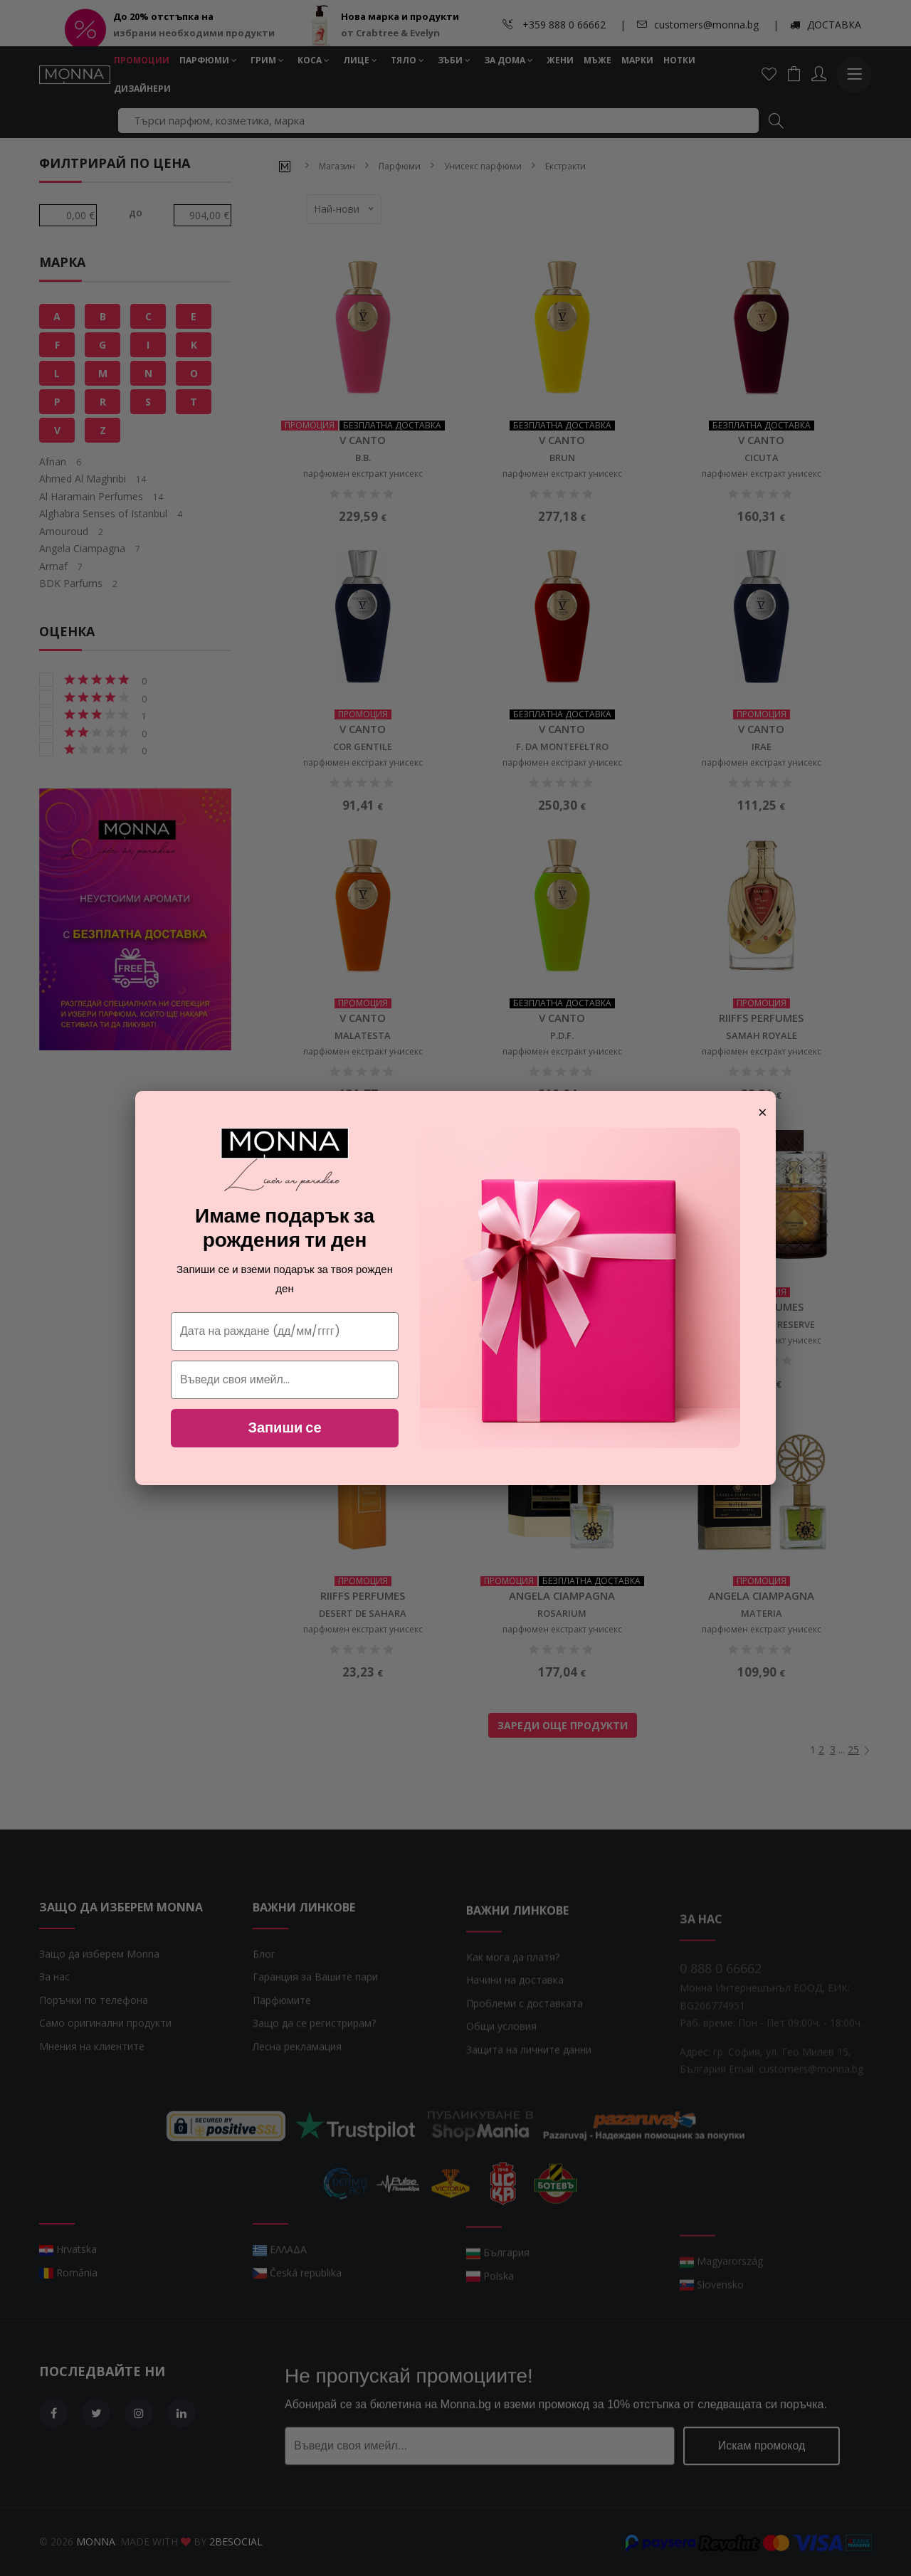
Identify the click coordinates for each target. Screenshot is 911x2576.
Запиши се (284, 1427)
